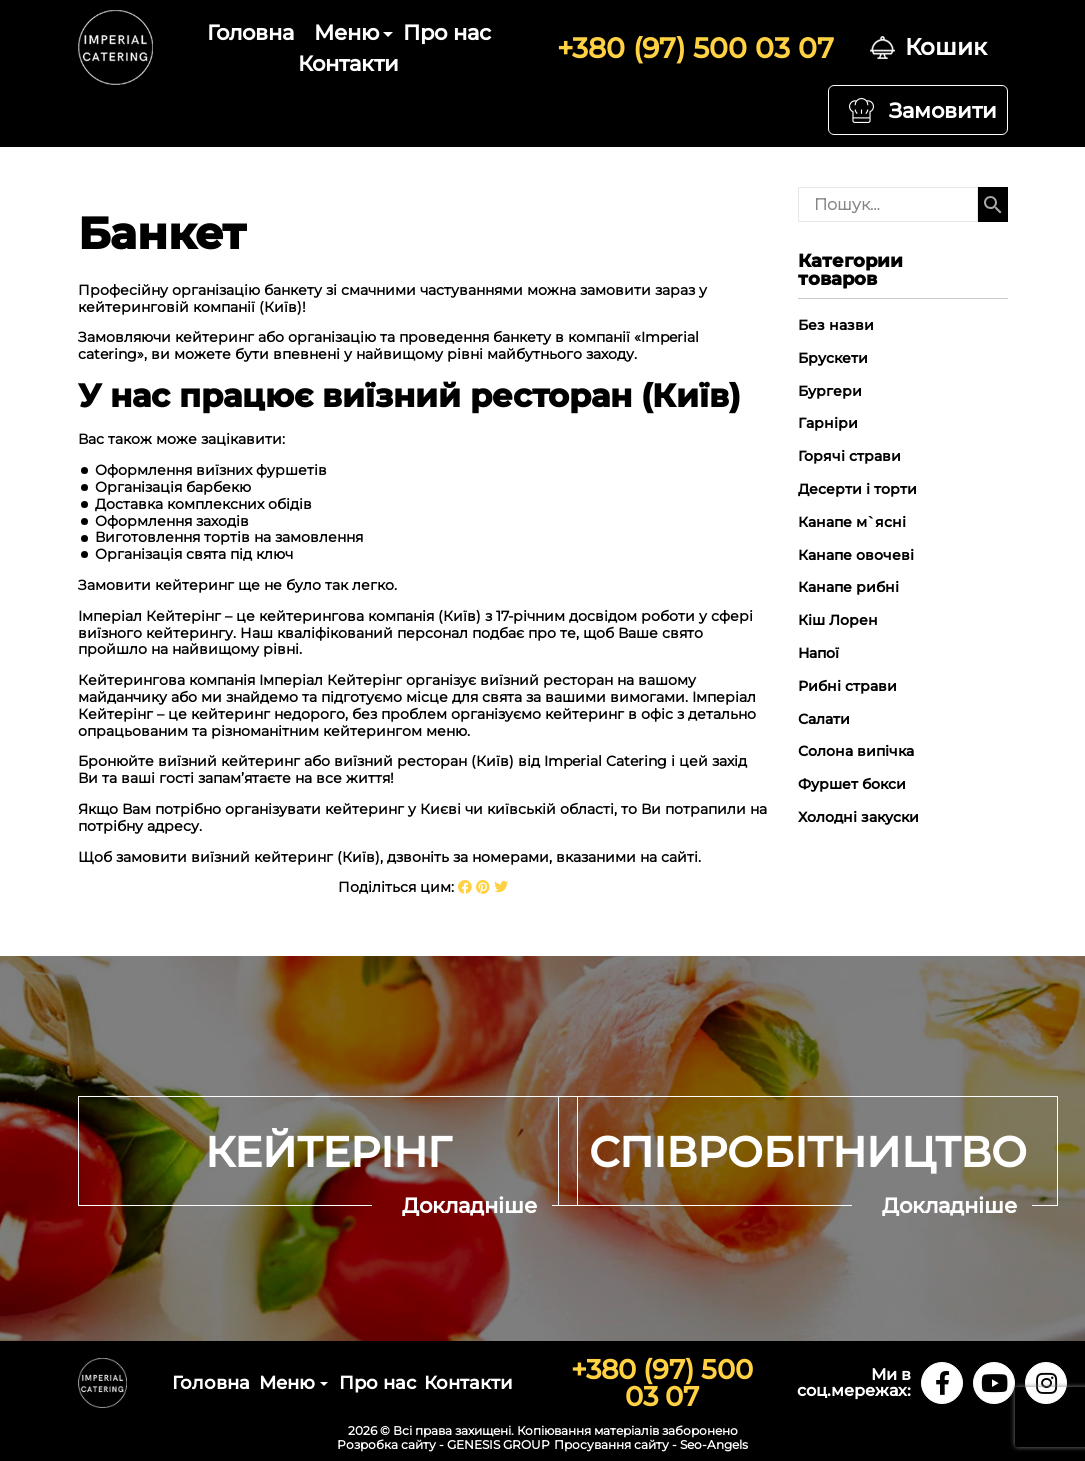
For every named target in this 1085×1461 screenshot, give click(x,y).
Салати (824, 719)
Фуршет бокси (852, 784)
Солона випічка (856, 751)
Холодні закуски (858, 817)
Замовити (943, 110)
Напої (818, 653)
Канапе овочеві (856, 555)
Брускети (833, 358)
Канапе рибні (848, 587)
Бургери (830, 391)
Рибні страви (847, 686)
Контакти (348, 63)
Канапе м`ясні (852, 522)
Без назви (836, 325)
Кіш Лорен (838, 620)
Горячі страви (849, 456)
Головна (250, 32)
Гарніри (828, 423)
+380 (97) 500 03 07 (695, 48)
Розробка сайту (386, 1444)
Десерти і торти (857, 489)
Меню (346, 32)
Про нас (447, 32)
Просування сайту (611, 1444)
